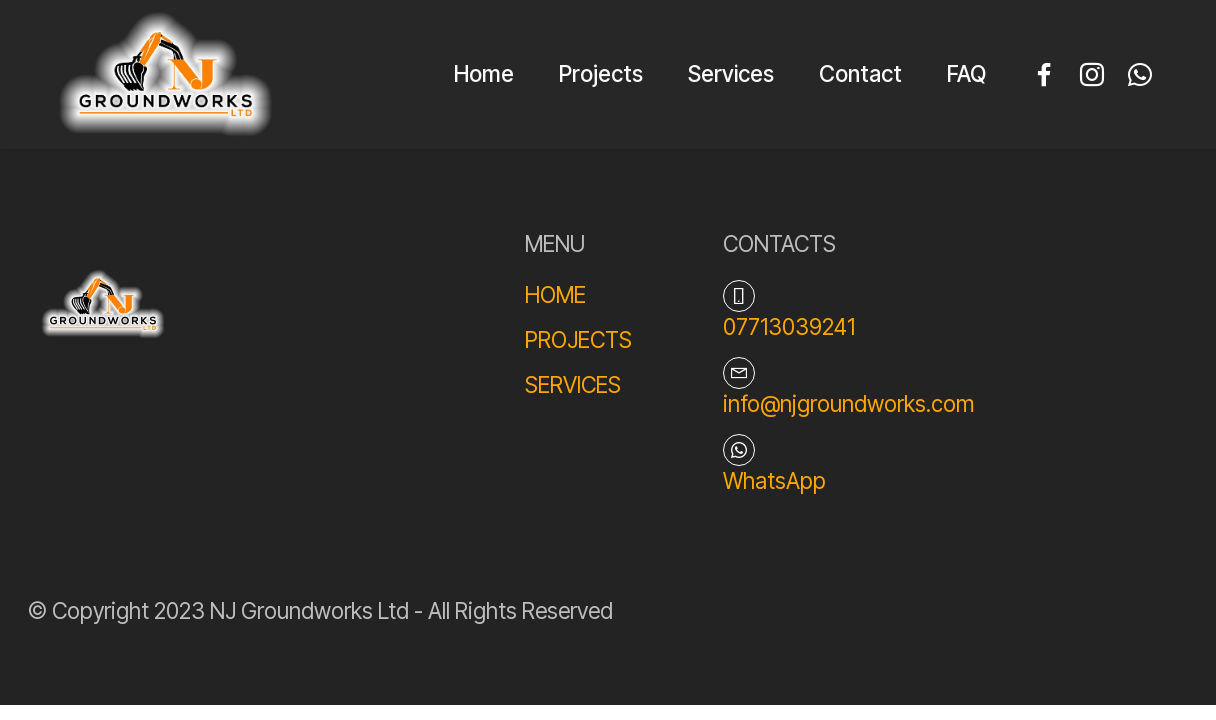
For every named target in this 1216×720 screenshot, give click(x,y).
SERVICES (573, 384)
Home (484, 73)
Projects (601, 73)
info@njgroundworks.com (848, 403)
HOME (555, 294)
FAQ (966, 73)
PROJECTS (578, 339)
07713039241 (789, 326)
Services (731, 73)
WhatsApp (774, 480)
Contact (860, 73)
